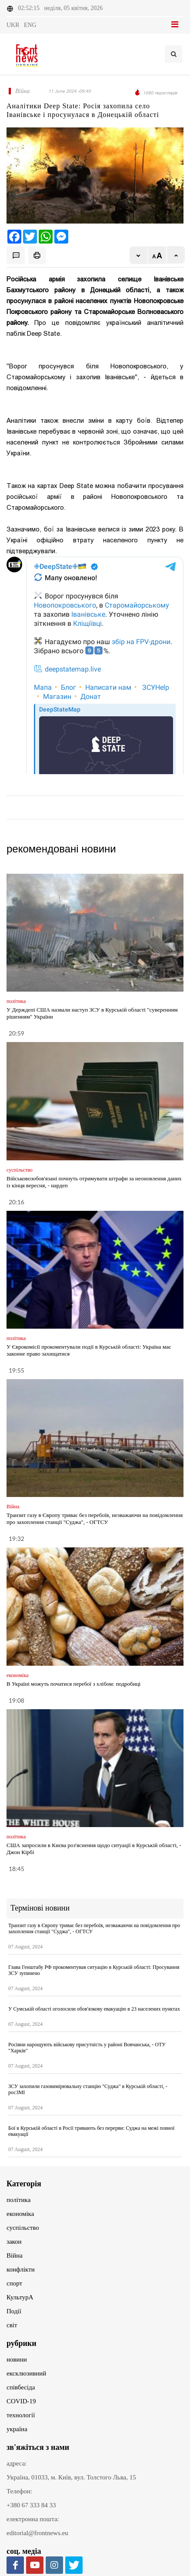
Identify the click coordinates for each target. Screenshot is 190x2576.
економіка (20, 2213)
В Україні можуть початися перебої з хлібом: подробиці (73, 1684)
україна (17, 2429)
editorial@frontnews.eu (37, 2532)
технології (21, 2415)
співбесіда (21, 2387)
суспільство (23, 2227)
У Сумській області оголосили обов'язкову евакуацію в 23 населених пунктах (94, 2009)
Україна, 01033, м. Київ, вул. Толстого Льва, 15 (71, 2477)
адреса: (17, 2463)
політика (18, 2199)
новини (17, 2359)
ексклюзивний (26, 2373)
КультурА (20, 2297)
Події (14, 2311)
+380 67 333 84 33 (31, 2505)
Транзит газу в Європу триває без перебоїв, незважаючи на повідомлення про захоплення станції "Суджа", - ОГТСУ (95, 1518)
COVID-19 (21, 2401)
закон (14, 2241)
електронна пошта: (33, 2519)
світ (12, 2325)
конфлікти (21, 2269)
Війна (15, 2255)
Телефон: (19, 2491)
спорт (14, 2283)
